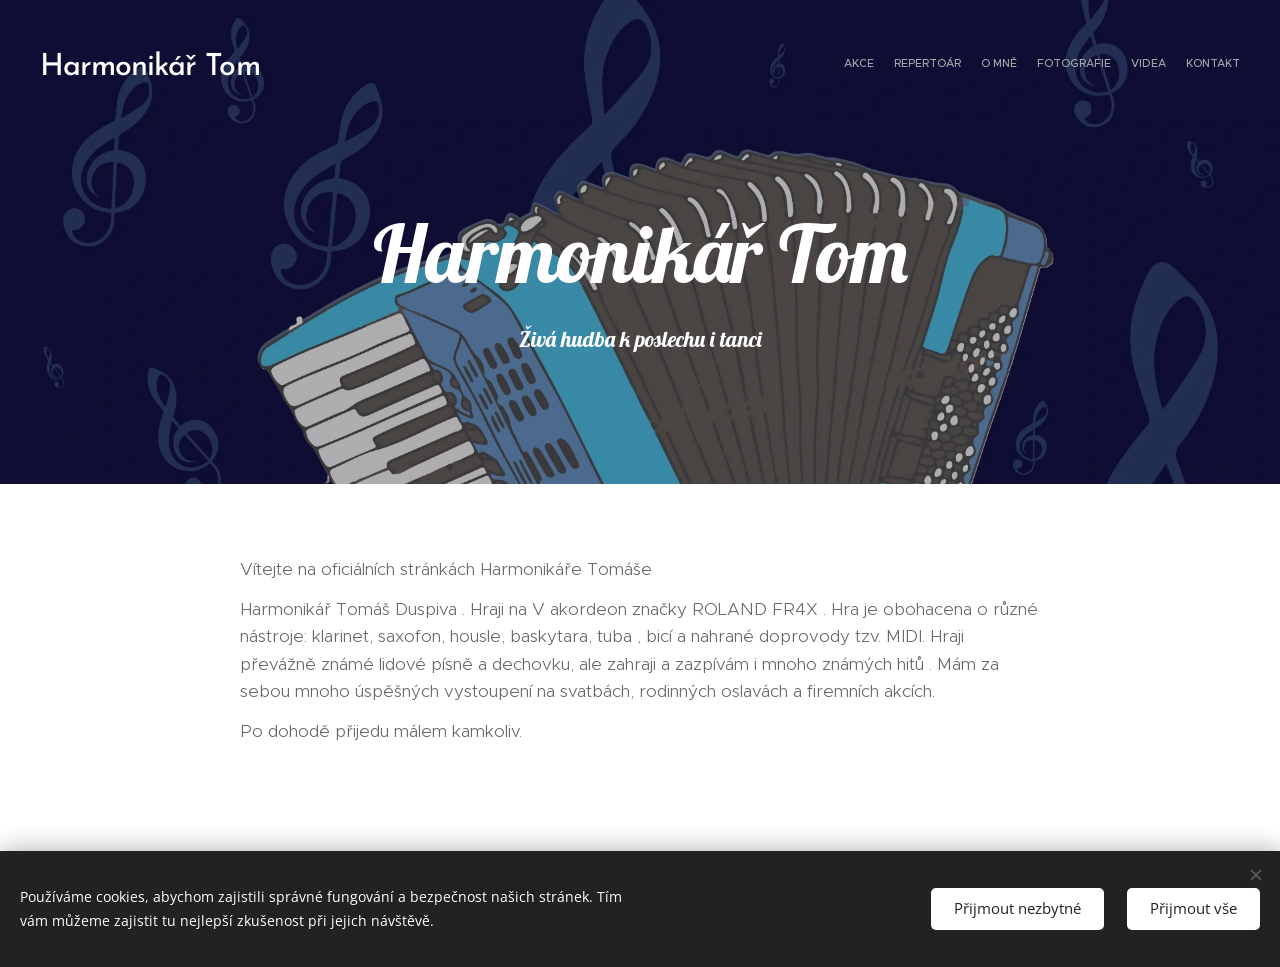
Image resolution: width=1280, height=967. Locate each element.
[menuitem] (1142, 65)
